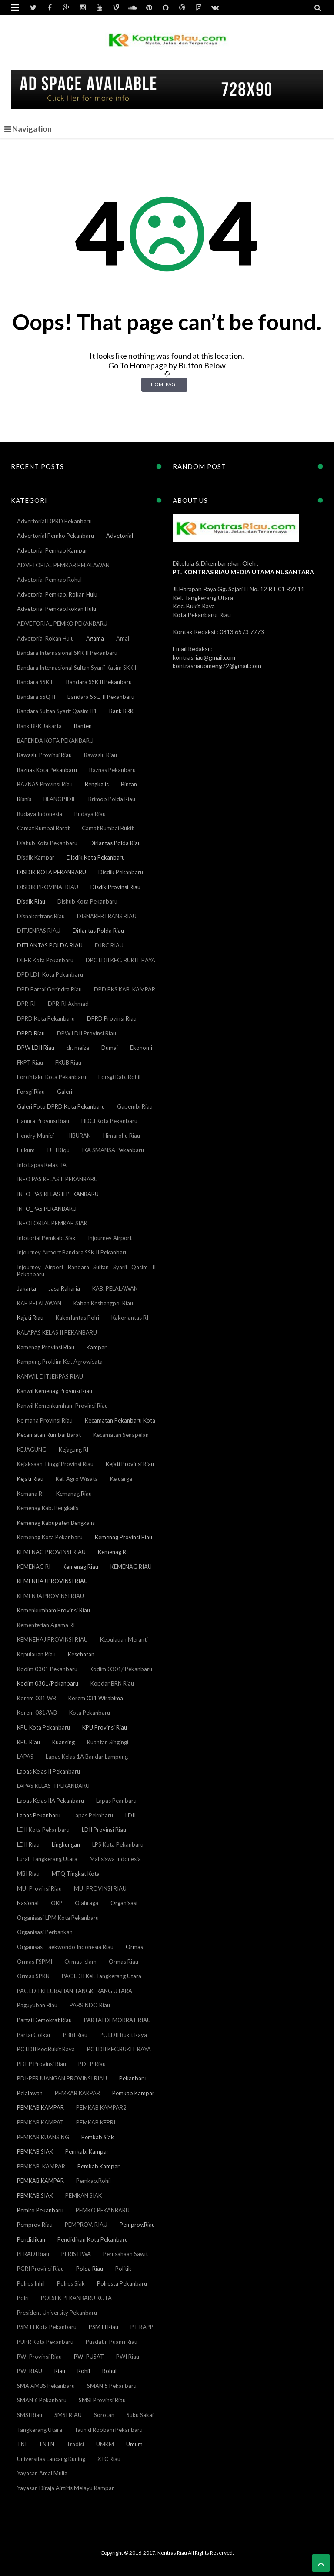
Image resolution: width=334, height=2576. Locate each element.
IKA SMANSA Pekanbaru (113, 1149)
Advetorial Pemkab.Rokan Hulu (56, 608)
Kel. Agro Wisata (77, 1478)
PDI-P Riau (92, 2063)
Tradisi (75, 2444)
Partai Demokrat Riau (44, 2019)
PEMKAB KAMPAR (40, 2107)
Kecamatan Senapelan (121, 1434)
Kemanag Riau (74, 1493)
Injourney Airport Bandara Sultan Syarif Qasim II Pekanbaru (86, 1271)
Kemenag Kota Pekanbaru (50, 1537)
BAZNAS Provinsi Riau (45, 784)
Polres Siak (71, 2283)
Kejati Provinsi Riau (130, 1463)
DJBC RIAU (109, 945)
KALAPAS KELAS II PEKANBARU (57, 1332)
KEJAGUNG (32, 1449)
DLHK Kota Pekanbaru (45, 960)
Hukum (26, 1149)
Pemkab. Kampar (87, 2151)
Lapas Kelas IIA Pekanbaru (50, 1800)
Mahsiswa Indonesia (115, 1858)
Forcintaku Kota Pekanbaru (51, 1076)
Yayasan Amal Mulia (42, 2473)
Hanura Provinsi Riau (43, 1120)
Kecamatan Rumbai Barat (49, 1434)
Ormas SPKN (33, 1975)
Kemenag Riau (80, 1566)
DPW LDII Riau (35, 1047)
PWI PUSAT (89, 2356)
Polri (23, 2297)
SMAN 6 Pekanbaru (42, 2400)
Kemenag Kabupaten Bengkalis (56, 1522)
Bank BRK (121, 711)
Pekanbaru (133, 2078)
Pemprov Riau (35, 2224)
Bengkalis (97, 784)
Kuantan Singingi (107, 1742)
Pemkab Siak (97, 2137)
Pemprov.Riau (137, 2224)
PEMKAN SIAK (83, 2195)
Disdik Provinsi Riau (115, 886)
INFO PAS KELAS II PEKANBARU (57, 1179)
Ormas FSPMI (34, 1961)
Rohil (83, 2370)
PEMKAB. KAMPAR (41, 2166)
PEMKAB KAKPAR (77, 2093)
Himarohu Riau (121, 1135)
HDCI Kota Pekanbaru (109, 1120)
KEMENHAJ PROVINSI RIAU (52, 1581)
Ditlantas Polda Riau (98, 930)
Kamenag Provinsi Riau (45, 1347)
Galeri (64, 1091)
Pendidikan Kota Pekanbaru (92, 2239)
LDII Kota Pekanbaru (43, 1829)
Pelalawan (30, 2093)
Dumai (109, 1047)
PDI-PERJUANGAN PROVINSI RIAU (62, 2078)
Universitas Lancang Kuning (51, 2458)
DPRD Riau (31, 1033)
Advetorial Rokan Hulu (45, 638)
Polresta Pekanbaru (122, 2283)
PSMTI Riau (103, 2326)
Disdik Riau (31, 901)
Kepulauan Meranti (124, 1639)
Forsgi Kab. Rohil (119, 1076)
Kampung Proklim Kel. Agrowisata (60, 1361)
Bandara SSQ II (36, 696)
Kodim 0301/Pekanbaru (47, 1683)
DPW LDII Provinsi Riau (86, 1033)
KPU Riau (28, 1742)
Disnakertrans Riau (41, 916)
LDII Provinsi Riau (104, 1829)
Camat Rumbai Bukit (108, 828)
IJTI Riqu (58, 1149)
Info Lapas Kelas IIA (42, 1164)
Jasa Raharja (64, 1288)
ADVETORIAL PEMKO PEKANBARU (62, 623)
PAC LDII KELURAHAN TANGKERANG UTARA (74, 1990)
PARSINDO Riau (90, 2005)
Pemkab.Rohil (93, 2180)
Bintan (129, 784)
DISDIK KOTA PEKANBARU (51, 872)
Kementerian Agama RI (46, 1625)
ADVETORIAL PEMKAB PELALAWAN (63, 565)
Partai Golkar (34, 2034)
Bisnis (24, 799)
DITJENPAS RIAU (38, 930)
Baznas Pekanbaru (112, 769)
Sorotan (104, 2414)
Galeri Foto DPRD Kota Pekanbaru (61, 1106)
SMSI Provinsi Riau (102, 2400)
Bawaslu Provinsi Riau (44, 755)
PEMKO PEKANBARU (103, 2210)
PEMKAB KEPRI (95, 2122)
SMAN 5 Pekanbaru (112, 2385)
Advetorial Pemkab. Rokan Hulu (57, 594)
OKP (57, 1902)
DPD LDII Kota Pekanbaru (50, 974)
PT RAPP (142, 2326)
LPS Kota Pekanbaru (118, 1844)
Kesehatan (81, 1654)
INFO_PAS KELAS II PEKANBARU (58, 1193)
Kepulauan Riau (36, 1654)
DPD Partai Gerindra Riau (49, 989)
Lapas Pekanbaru (38, 1815)
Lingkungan (66, 1844)
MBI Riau (28, 1873)
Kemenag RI (113, 1551)
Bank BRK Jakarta (39, 725)
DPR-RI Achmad (68, 1003)
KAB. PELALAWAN (115, 1288)
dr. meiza (78, 1047)
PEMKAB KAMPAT (40, 2122)
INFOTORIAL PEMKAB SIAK (52, 1223)
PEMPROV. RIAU (86, 2224)
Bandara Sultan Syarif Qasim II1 (57, 711)
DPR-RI (26, 1003)
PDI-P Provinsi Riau (41, 2063)
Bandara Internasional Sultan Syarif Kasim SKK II (77, 667)
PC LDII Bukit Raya (123, 2034)
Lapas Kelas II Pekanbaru (48, 1771)
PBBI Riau (75, 2034)
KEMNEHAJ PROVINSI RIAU (52, 1639)
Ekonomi (141, 1047)
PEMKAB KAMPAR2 (101, 2107)
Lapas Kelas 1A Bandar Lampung (87, 1756)
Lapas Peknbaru (93, 1815)
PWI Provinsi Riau (39, 2356)
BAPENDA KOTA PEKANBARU (55, 740)
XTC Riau (108, 2458)
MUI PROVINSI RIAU (100, 1888)
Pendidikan (31, 2239)
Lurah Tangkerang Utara (47, 1858)
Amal (122, 638)
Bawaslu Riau (100, 755)
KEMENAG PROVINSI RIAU (51, 1551)
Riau (59, 2370)
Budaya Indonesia (39, 813)
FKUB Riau (68, 1062)
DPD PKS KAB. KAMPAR (124, 989)
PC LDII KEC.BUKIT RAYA (119, 2049)
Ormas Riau (123, 1961)
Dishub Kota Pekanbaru (87, 901)
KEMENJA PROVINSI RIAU (50, 1595)
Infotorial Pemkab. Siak (46, 1237)
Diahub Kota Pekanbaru (47, 843)
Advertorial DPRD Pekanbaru (54, 521)
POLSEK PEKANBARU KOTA (76, 2297)
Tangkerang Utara (39, 2429)
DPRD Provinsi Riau (112, 1018)
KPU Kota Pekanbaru (43, 1727)
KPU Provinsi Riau (104, 1727)
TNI (22, 2444)
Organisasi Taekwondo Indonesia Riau (65, 1946)
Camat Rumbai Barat (43, 828)
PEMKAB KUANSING (43, 2137)
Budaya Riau (90, 813)
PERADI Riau (33, 2253)
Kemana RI (30, 1493)
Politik (123, 2268)
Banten (83, 725)
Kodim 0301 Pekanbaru (47, 1669)
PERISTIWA (76, 2253)
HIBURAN (79, 1135)
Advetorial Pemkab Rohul (49, 579)
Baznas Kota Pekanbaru (47, 769)
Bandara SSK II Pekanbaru (99, 681)
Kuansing (63, 1742)
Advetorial (119, 535)
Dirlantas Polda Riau (115, 843)
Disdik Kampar (35, 857)
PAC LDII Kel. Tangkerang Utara (101, 1975)
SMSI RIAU (68, 2414)
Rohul (109, 2370)
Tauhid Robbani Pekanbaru (108, 2429)
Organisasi (123, 1902)
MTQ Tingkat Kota (76, 1873)
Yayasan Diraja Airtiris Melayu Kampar (65, 2488)
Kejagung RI (73, 1449)
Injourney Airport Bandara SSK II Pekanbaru (72, 1252)
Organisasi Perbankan (45, 1932)
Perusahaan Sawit (125, 2253)
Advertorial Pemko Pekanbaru (55, 535)
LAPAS (25, 1756)
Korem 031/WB (37, 1712)
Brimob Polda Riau (111, 799)
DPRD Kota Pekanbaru (46, 1018)
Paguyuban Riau (37, 2005)
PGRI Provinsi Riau (40, 2268)
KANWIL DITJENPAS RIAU (50, 1376)
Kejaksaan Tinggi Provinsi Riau (55, 1463)
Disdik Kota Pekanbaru (96, 857)
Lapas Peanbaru (116, 1800)
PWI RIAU (29, 2370)
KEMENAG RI (33, 1566)
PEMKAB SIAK (35, 2151)
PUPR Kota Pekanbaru (45, 2341)
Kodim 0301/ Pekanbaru (121, 1669)
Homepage (164, 384)
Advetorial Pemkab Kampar (52, 550)
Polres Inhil (31, 2283)
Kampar (97, 1347)
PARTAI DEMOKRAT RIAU (117, 2019)
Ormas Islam (80, 1961)
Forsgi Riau (31, 1091)
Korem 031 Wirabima (95, 1698)
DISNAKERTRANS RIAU (107, 916)
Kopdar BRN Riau (112, 1683)
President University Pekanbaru (57, 2312)
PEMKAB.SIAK (35, 2195)
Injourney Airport (110, 1237)
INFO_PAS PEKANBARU (47, 1208)
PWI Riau (127, 2356)
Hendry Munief (35, 1135)
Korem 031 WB (36, 1698)
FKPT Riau (30, 1062)
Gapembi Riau (135, 1106)
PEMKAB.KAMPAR (40, 2180)
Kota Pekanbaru (89, 1712)
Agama (95, 638)
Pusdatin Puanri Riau (111, 2341)
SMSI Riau (29, 2414)
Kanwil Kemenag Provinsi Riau (54, 1390)
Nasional (28, 1902)
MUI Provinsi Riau (39, 1888)
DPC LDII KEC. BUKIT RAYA (120, 960)
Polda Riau (89, 2268)
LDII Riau (28, 1844)
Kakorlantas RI (129, 1317)
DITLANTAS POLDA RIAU (50, 945)
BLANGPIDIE (59, 799)
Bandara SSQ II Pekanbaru (100, 696)
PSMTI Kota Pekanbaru (47, 2326)
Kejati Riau (30, 1478)
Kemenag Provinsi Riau (123, 1537)
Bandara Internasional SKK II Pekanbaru (67, 652)
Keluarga (121, 1478)
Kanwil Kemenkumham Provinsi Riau (62, 1405)
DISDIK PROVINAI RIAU (47, 886)
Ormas (134, 1946)
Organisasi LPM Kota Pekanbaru (58, 1917)
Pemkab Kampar (133, 2093)
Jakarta (26, 1288)
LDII (130, 1815)
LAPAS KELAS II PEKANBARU (53, 1785)
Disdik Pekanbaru (120, 872)
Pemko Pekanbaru (40, 2210)
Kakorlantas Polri (77, 1317)
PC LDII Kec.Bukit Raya (46, 2049)
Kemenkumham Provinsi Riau (53, 1610)
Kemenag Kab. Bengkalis (47, 1507)
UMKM (105, 2444)
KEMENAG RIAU (131, 1566)
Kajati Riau (30, 1317)
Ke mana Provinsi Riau (45, 1420)
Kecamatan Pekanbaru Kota (120, 1420)
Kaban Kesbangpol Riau (103, 1303)
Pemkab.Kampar (98, 2166)
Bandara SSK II (35, 681)
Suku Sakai (140, 2414)
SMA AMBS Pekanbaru (46, 2385)
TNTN (46, 2444)
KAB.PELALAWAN (39, 1303)
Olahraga (86, 1902)
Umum (134, 2444)
